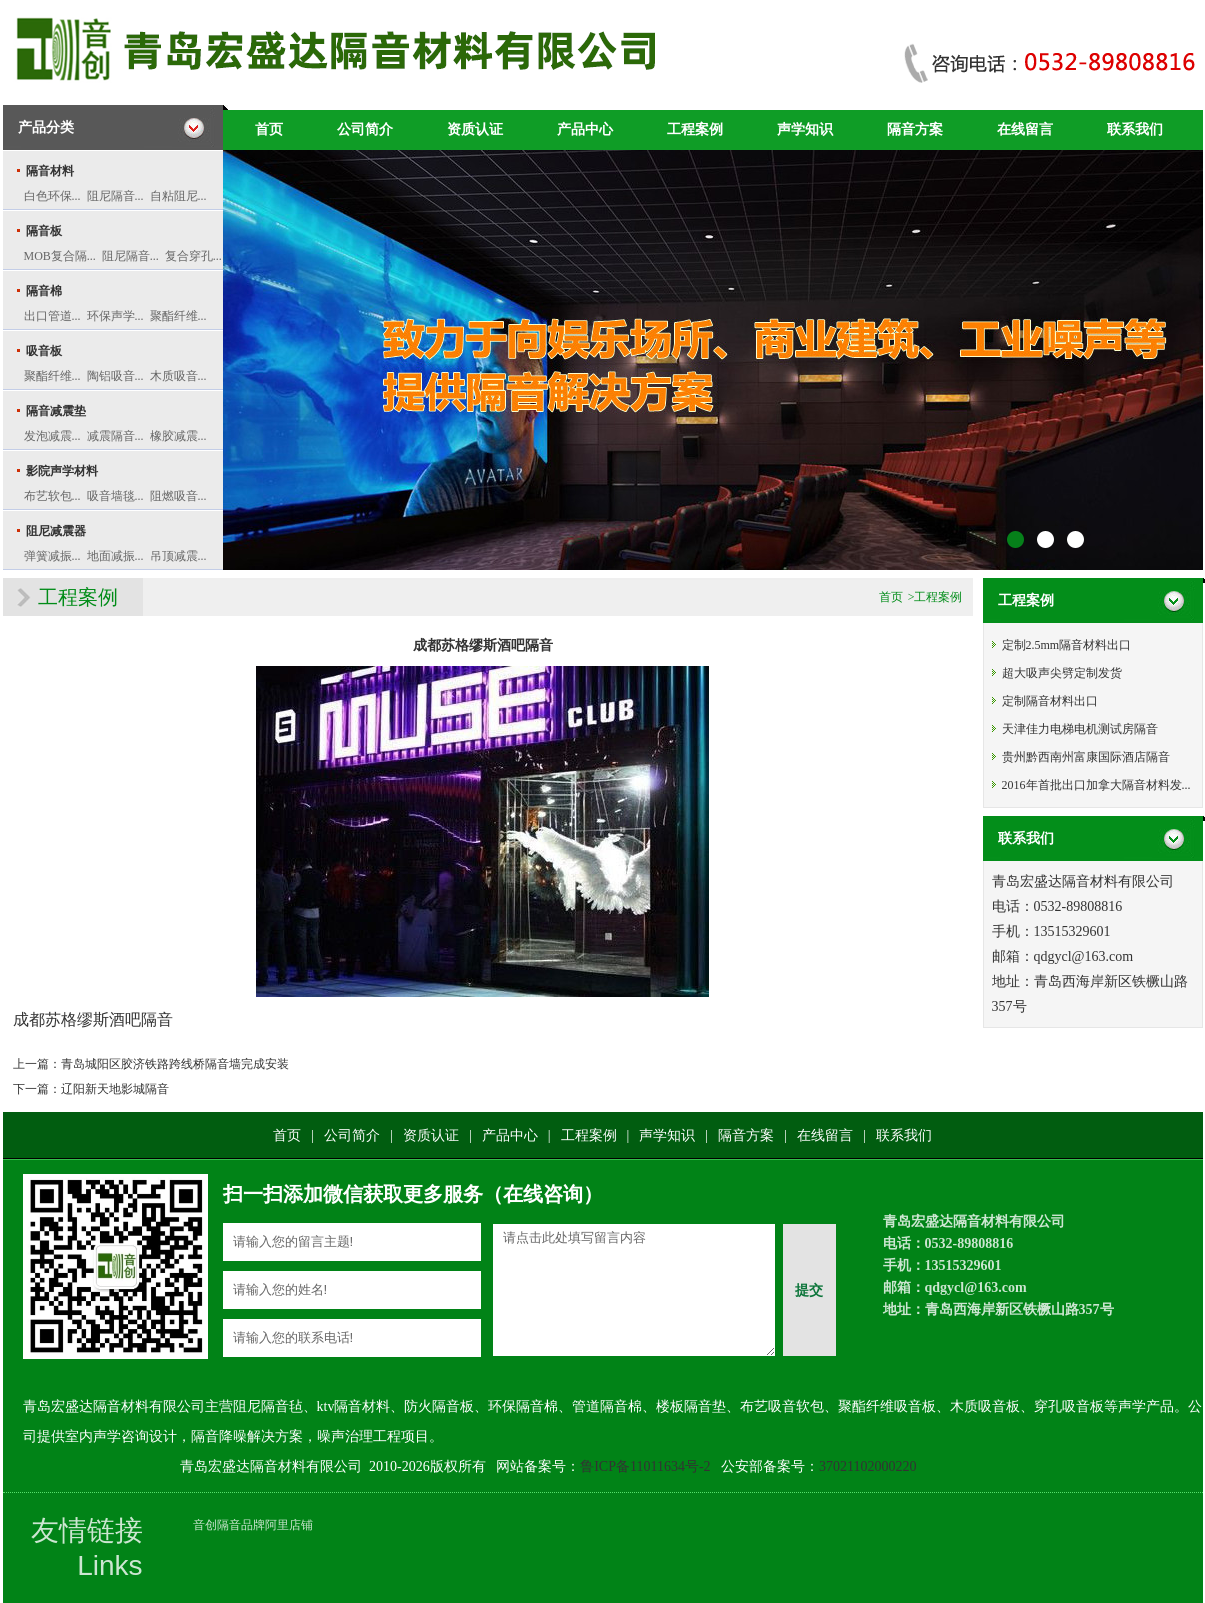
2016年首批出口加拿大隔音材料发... (1096, 785)
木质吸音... (178, 376)
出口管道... (52, 316)
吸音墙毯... (115, 496)
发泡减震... (52, 436)
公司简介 (365, 129)
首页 (269, 129)
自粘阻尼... (178, 196)
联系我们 (1135, 129)
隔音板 (44, 231)
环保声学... (115, 316)
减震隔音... (115, 436)
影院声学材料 (62, 471)
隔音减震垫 (56, 411)
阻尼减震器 (56, 531)
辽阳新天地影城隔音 (115, 1089)
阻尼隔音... (115, 196)
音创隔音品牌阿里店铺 (253, 1525)
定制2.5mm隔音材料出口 (1067, 645)
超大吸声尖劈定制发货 (1062, 673)
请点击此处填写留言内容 (634, 1290)
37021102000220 (867, 1466)
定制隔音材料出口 (1050, 701)
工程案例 (695, 129)
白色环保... (52, 196)
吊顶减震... (178, 556)
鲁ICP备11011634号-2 (645, 1466)
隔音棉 (44, 291)
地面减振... (115, 556)
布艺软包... (52, 496)
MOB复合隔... (60, 256)
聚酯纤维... (178, 316)
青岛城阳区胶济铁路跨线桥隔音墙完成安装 (175, 1064)
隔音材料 (50, 171)
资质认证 (475, 129)
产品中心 (585, 129)
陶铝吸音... (115, 376)
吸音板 (44, 351)
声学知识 (805, 129)
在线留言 (1025, 129)
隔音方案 (915, 129)
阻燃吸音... (178, 496)
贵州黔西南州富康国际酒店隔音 (1086, 757)
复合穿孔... (193, 256)
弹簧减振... (52, 556)
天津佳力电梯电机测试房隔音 (1080, 729)
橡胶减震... (178, 436)
